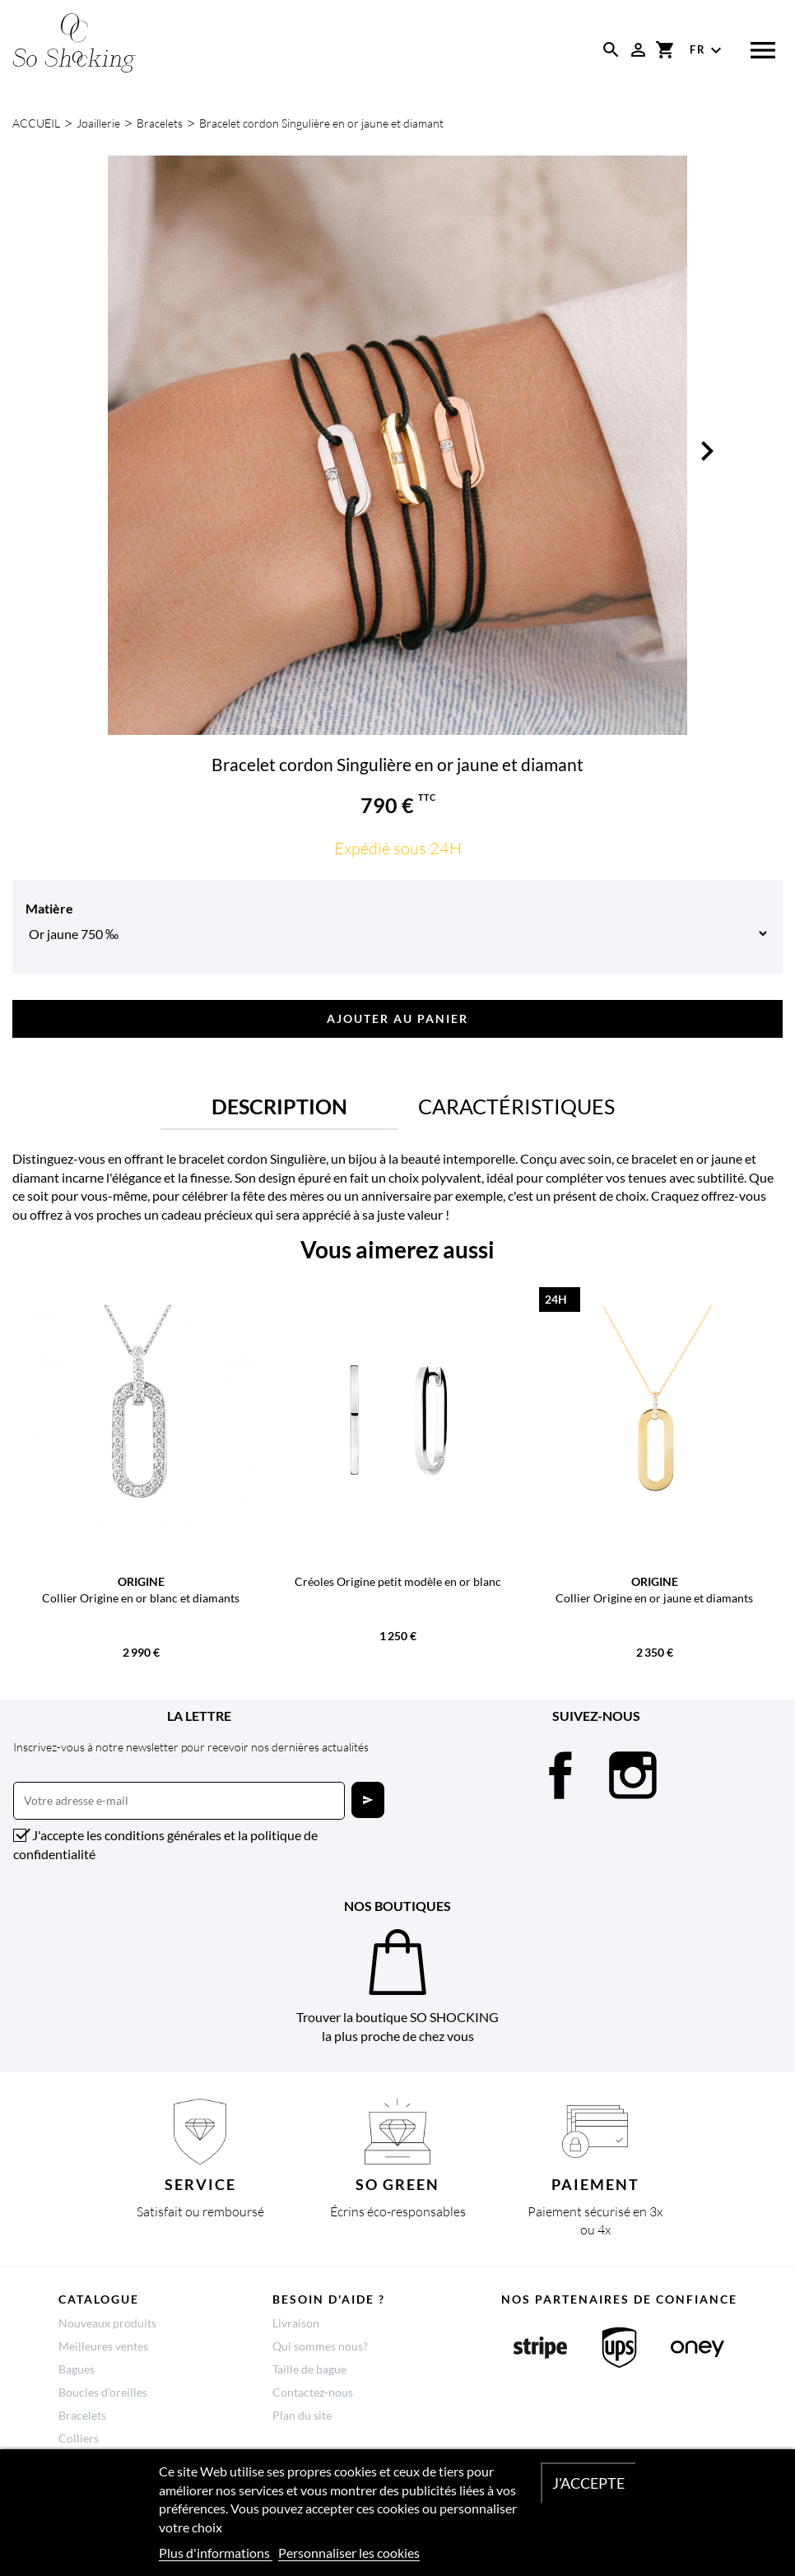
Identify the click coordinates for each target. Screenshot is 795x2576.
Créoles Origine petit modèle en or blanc (398, 1581)
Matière (49, 908)
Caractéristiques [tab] (516, 1106)
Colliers (78, 2438)
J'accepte (588, 2483)
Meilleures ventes (103, 2346)
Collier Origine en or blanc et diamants (140, 1598)
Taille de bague (309, 2369)
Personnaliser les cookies (349, 2552)
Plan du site (302, 2415)
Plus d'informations (215, 2552)
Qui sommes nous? (320, 2346)
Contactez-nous (312, 2392)
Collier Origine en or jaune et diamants (654, 1598)
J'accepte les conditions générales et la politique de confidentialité (165, 1844)
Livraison (295, 2323)
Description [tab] (279, 1106)
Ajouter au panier (397, 1018)
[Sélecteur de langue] (708, 50)
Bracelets (82, 2415)
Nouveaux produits (107, 2323)
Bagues (76, 2369)
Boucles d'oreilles (102, 2392)
